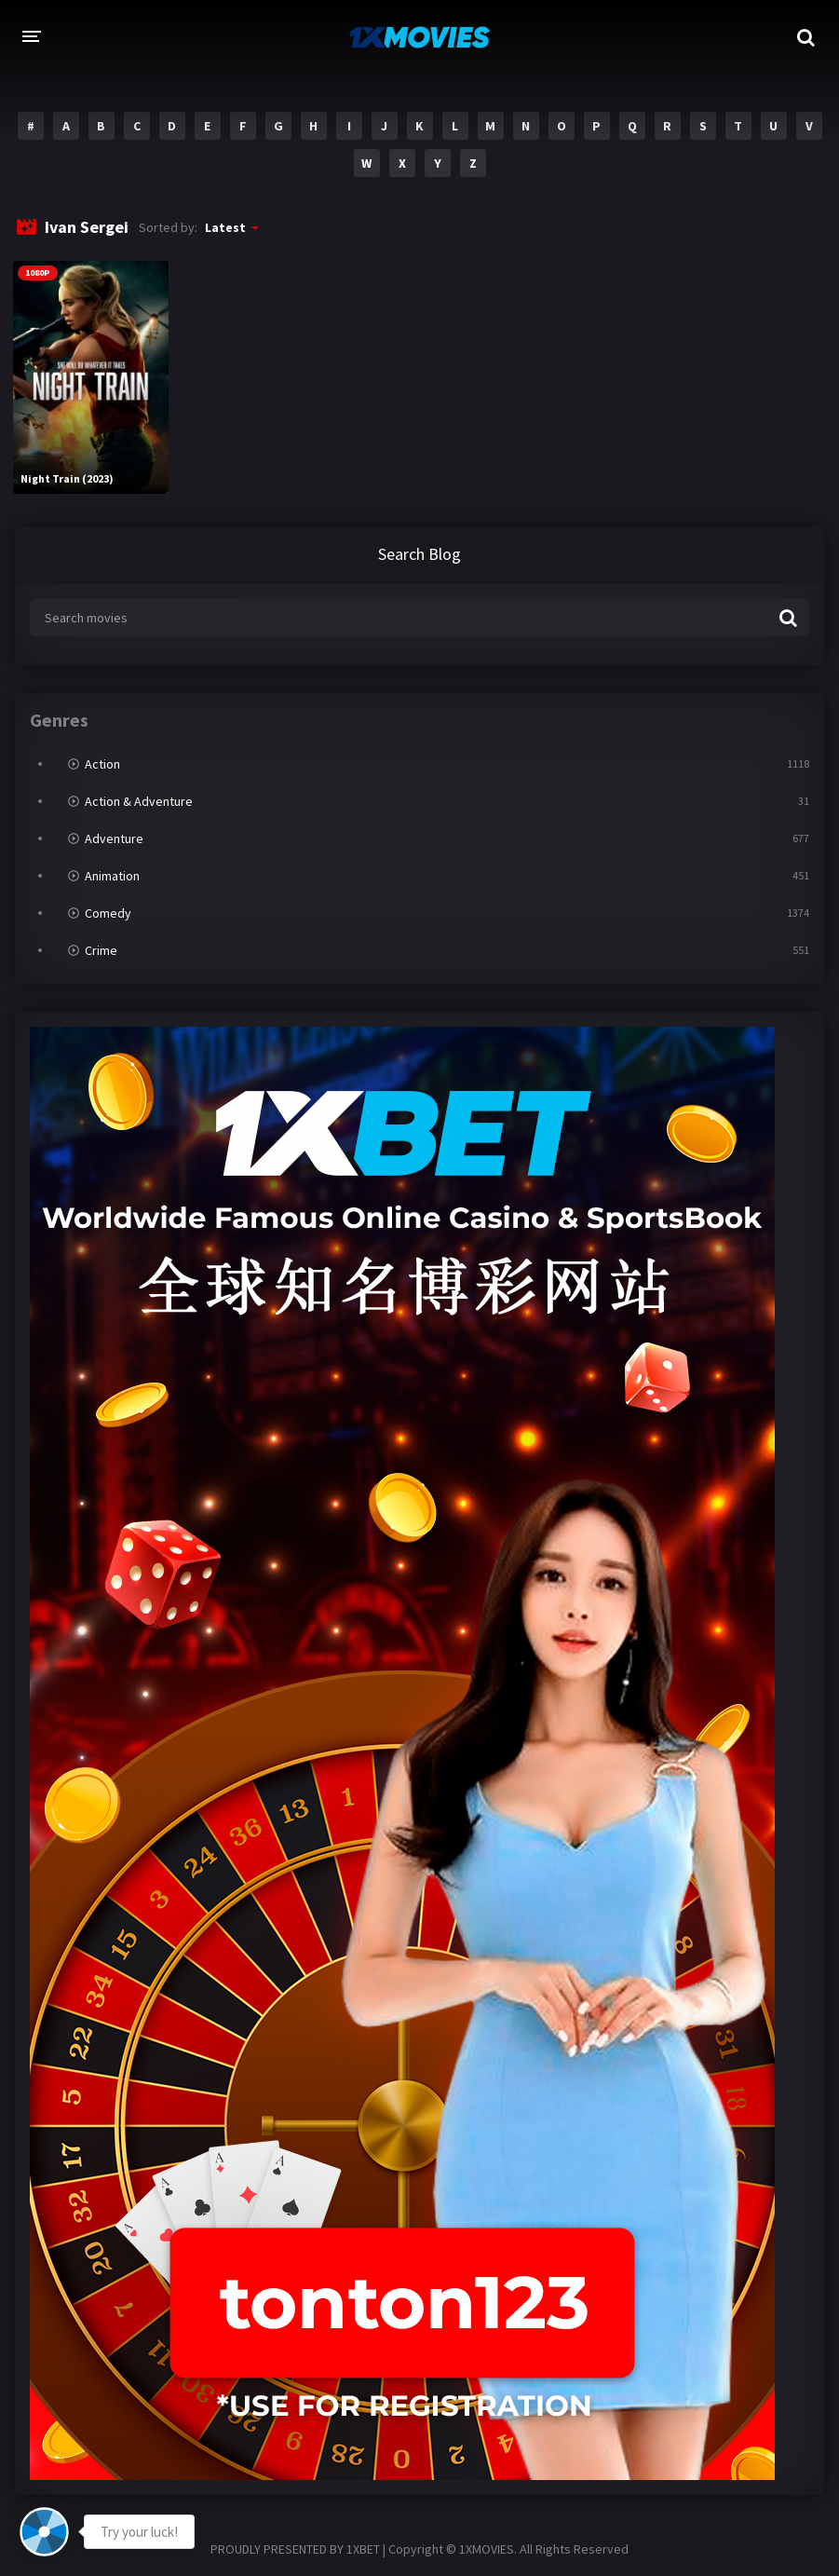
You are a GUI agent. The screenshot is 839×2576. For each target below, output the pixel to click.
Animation (112, 875)
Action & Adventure (139, 801)
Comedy (108, 913)
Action (102, 764)
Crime (101, 950)
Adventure (114, 838)
